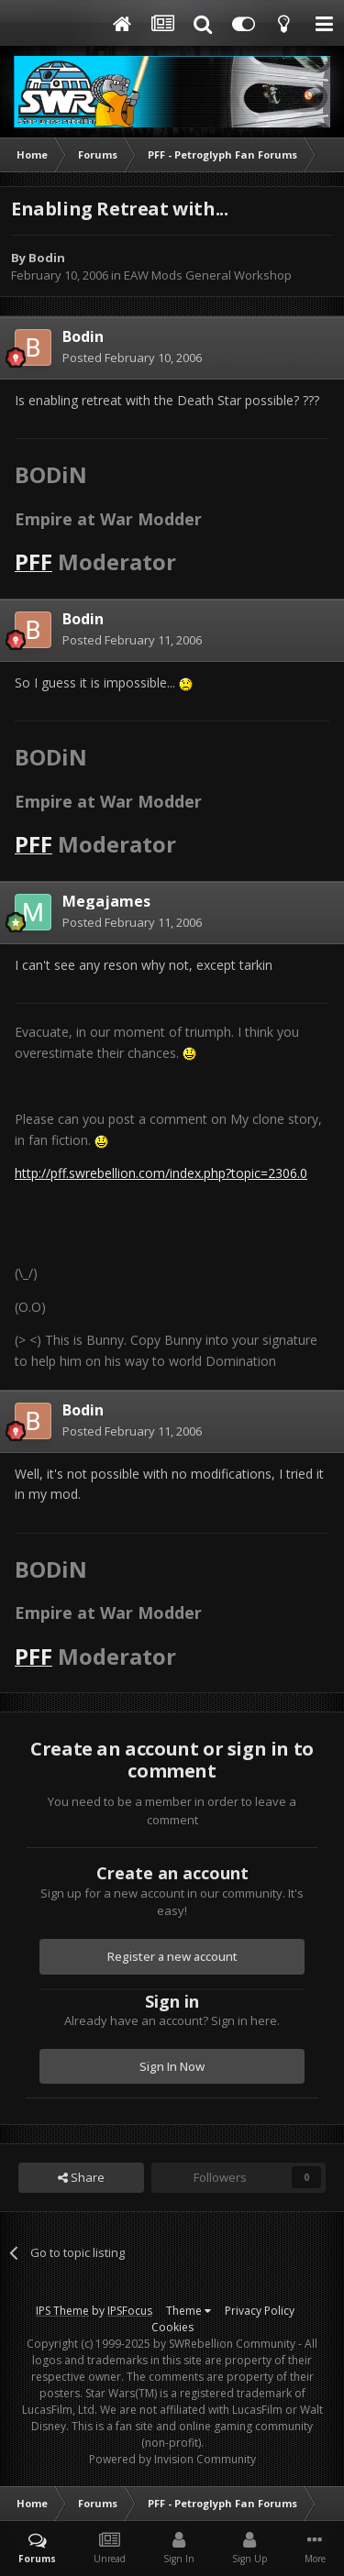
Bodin (46, 257)
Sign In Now (172, 2066)
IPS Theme (62, 2310)
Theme (188, 2310)
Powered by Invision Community (172, 2459)
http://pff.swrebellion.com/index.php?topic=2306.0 (161, 1173)
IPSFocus (129, 2310)
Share (81, 2177)
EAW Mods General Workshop (208, 275)
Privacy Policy (259, 2310)
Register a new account (172, 1956)
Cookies (172, 2327)
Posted (132, 357)
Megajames (106, 901)
